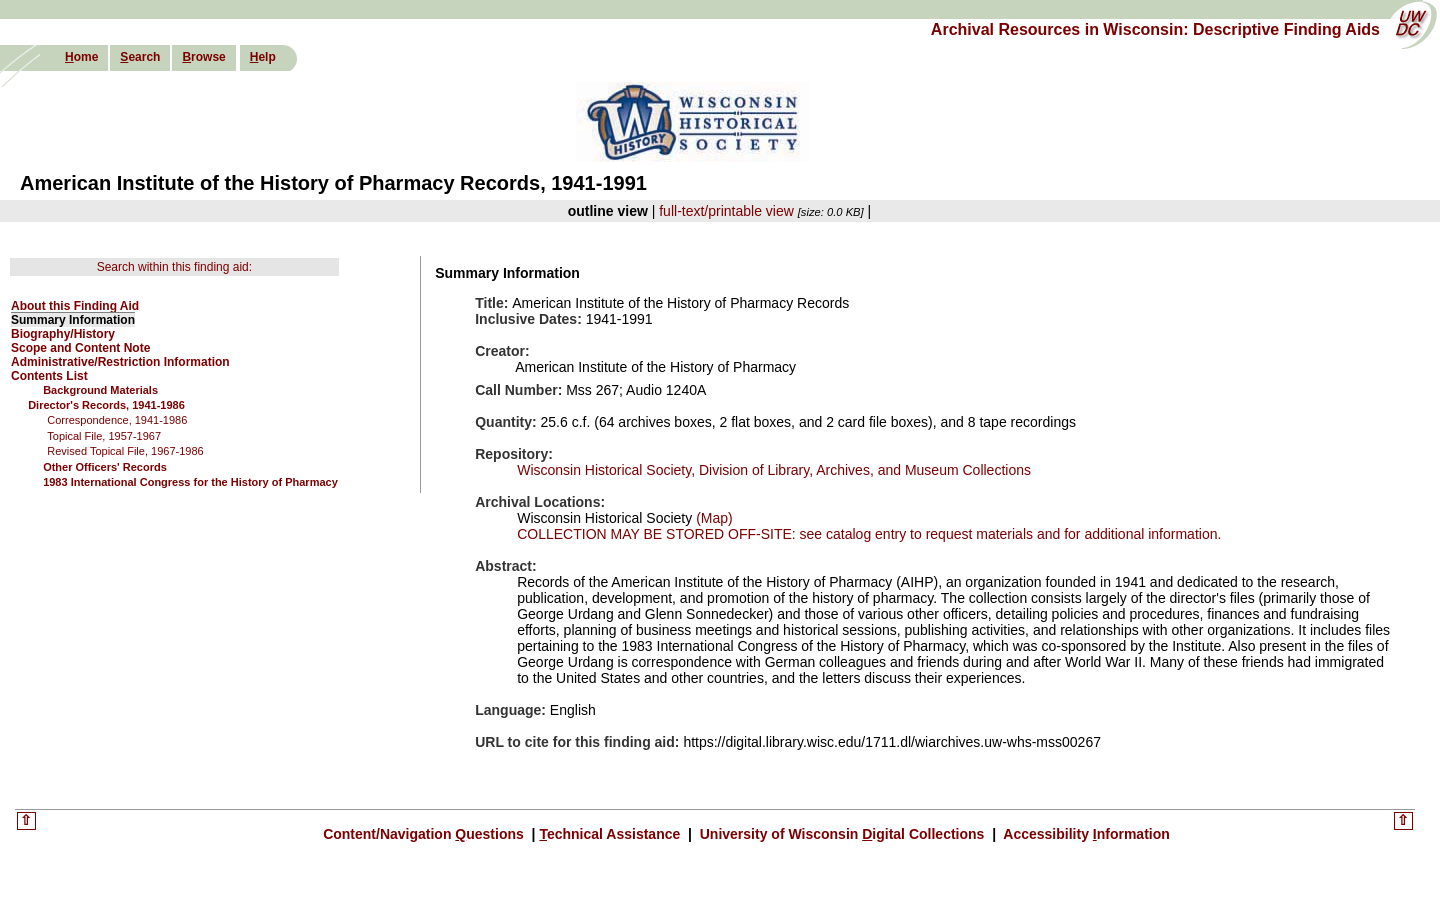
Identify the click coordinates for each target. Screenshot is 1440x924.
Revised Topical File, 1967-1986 (125, 451)
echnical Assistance (611, 834)
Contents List (49, 376)
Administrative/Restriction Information (120, 362)
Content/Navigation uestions (425, 834)
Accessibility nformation (1085, 834)
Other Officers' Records (105, 467)
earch (140, 57)
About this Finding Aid (75, 306)
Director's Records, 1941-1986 (106, 405)
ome (81, 57)
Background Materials (100, 390)
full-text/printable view (726, 211)
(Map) (712, 518)
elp (263, 57)
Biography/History (63, 334)
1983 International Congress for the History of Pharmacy (190, 482)
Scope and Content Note (80, 348)
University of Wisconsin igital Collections (842, 834)
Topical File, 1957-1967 (104, 436)
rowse (203, 57)
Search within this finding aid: (174, 267)
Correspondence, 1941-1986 (117, 420)
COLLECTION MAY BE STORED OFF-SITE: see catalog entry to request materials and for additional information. (869, 534)
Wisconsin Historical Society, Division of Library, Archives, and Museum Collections (774, 470)
